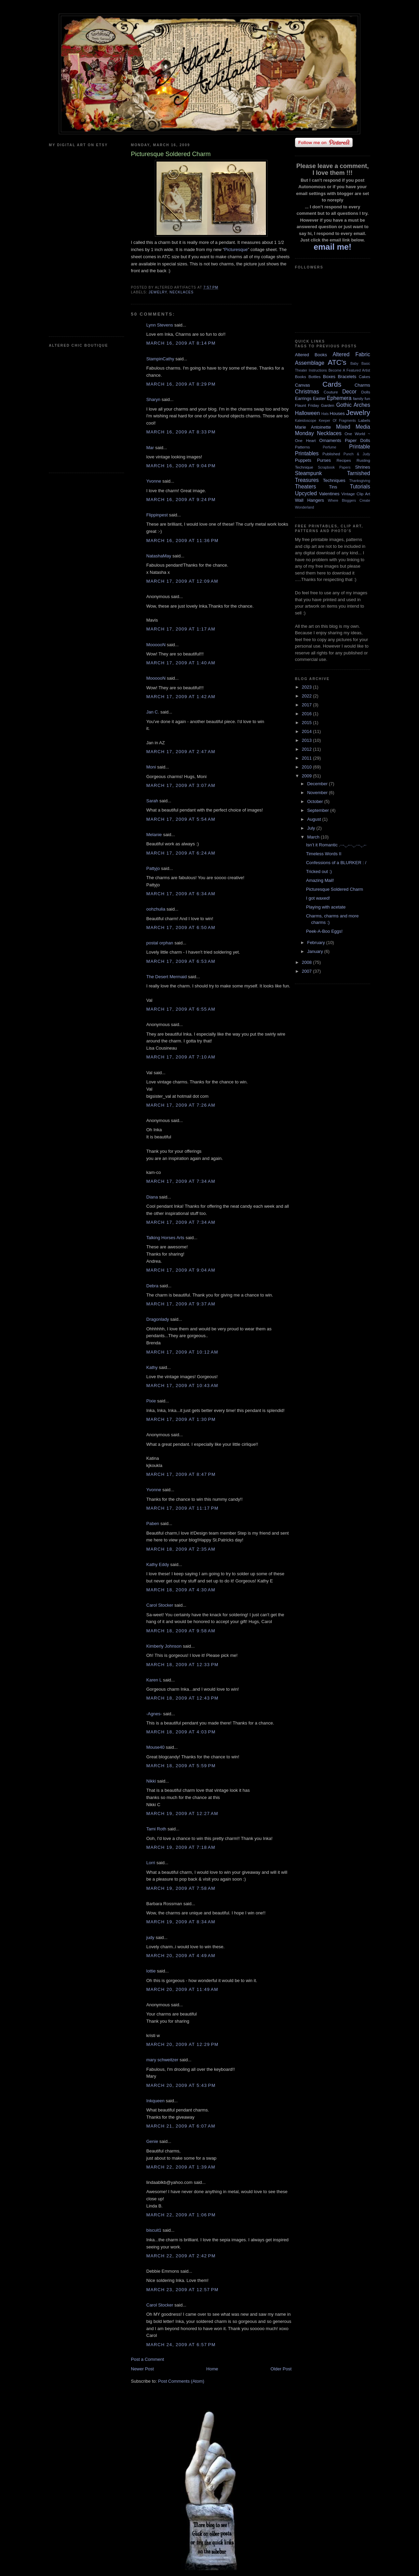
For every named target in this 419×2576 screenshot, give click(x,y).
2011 (307, 758)
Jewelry (158, 292)
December (318, 783)
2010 (307, 767)
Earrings (303, 398)
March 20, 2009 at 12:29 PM (182, 2044)
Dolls (365, 392)
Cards (331, 384)
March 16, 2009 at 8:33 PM (181, 431)
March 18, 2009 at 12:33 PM (182, 1664)
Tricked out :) (319, 871)
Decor (349, 391)
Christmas (307, 391)
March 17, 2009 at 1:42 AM (180, 696)
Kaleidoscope (305, 421)
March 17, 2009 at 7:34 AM (180, 1181)
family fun (361, 398)
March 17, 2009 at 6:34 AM (180, 893)
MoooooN (155, 644)
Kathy (152, 1367)
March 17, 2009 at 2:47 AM (180, 751)
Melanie (154, 834)
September (318, 810)
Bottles (314, 376)
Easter (319, 398)
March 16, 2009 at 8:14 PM (181, 343)
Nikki (151, 1781)
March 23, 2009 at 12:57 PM (182, 2289)
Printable (359, 446)
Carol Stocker (159, 1605)
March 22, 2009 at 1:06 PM (181, 2214)
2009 (307, 775)
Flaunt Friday (307, 405)
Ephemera (339, 398)
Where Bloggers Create (349, 500)
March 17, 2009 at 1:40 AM (180, 662)
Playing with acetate (326, 907)
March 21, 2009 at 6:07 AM (180, 2126)
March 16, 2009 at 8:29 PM (181, 384)
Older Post (281, 2368)
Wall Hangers (309, 500)
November (318, 792)
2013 (307, 740)
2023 (307, 687)
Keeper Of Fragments (337, 421)
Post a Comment (147, 2359)
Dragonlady (157, 1319)
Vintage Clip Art (355, 493)
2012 (307, 749)
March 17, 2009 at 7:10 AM (180, 1057)
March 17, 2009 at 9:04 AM (180, 1270)
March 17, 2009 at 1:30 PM (181, 1419)
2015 (307, 722)
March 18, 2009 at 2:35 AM (180, 1549)
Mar (150, 447)
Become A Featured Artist (349, 370)
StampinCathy (160, 358)
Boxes (329, 376)
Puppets (303, 460)
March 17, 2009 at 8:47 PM (181, 1474)
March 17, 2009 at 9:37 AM (180, 1303)
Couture (331, 392)
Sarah (152, 800)
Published (331, 454)
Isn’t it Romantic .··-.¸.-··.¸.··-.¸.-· (336, 844)
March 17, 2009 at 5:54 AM (180, 819)
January (315, 951)
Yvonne (153, 481)
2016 (307, 713)
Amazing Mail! (320, 880)
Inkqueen (155, 2100)
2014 (307, 731)
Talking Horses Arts (165, 1237)
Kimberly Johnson (163, 1646)
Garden (327, 405)
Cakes (364, 376)
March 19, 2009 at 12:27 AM (182, 1813)
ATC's (337, 362)
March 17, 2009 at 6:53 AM (180, 961)
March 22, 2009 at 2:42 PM (181, 2255)
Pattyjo (153, 868)
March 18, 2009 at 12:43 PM (182, 1698)
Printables (307, 453)
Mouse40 (155, 1747)
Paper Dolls (357, 440)
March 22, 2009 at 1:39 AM (180, 2167)
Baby (354, 363)
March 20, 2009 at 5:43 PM (181, 2085)
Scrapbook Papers (334, 467)
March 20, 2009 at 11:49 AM (182, 1989)
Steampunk (308, 473)
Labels (364, 420)
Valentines (329, 493)
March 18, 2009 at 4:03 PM (181, 1731)
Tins (333, 486)
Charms (362, 385)
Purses (323, 460)
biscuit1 (153, 2230)
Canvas (302, 385)
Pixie (151, 1400)
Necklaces (181, 292)
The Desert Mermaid (166, 976)
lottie (151, 1970)
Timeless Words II (323, 853)
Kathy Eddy (157, 1564)
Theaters (305, 486)
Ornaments (330, 440)
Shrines (362, 467)
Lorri (150, 1862)
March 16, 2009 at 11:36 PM (182, 540)
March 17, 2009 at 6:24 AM (180, 853)
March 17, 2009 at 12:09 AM (182, 581)
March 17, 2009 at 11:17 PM (182, 1508)
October (315, 801)
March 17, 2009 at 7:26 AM (180, 1105)
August (314, 819)
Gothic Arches (353, 405)
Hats (324, 414)
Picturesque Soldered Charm (334, 889)
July (311, 828)
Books (300, 376)
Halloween (307, 413)
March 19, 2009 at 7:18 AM (180, 1847)
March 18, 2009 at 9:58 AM (180, 1630)
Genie (152, 2141)
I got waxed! (318, 898)
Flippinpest (157, 514)
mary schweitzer (162, 2059)
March (314, 837)
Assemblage (309, 363)
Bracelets (347, 376)
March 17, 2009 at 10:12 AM (182, 1352)
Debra (152, 1285)
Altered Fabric (351, 354)
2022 (307, 695)
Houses (337, 413)
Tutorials (360, 486)
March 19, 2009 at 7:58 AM (180, 1888)
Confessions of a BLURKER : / (336, 862)
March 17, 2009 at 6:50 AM (180, 927)
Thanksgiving (359, 481)
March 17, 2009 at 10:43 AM (182, 1385)
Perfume (329, 447)
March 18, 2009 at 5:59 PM (181, 1765)
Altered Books (311, 354)
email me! (333, 246)
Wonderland (304, 507)
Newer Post (142, 2368)
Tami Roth (156, 1828)
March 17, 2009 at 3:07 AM (180, 785)
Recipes (344, 460)
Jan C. (152, 712)
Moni (151, 767)
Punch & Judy (356, 454)
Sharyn (153, 399)
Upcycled (306, 493)
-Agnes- (154, 1713)
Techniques (334, 480)
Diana (152, 1197)
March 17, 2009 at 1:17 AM (180, 629)
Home (212, 2368)
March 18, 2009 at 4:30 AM (180, 1589)
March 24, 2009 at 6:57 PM (181, 2344)
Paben (152, 1523)
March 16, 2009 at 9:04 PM (181, 465)
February (316, 942)
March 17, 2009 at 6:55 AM (180, 1009)
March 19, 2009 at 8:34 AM (180, 1921)
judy (150, 1937)
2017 (307, 704)
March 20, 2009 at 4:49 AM (180, 1955)
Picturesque (236, 249)
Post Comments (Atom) (181, 2381)
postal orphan (159, 942)
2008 (307, 962)
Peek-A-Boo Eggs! (324, 931)
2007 (307, 971)
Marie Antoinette (313, 427)
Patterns (302, 447)
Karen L (154, 1679)
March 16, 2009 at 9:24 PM (181, 499)
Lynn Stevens (159, 325)
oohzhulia (155, 909)
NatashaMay (158, 555)
